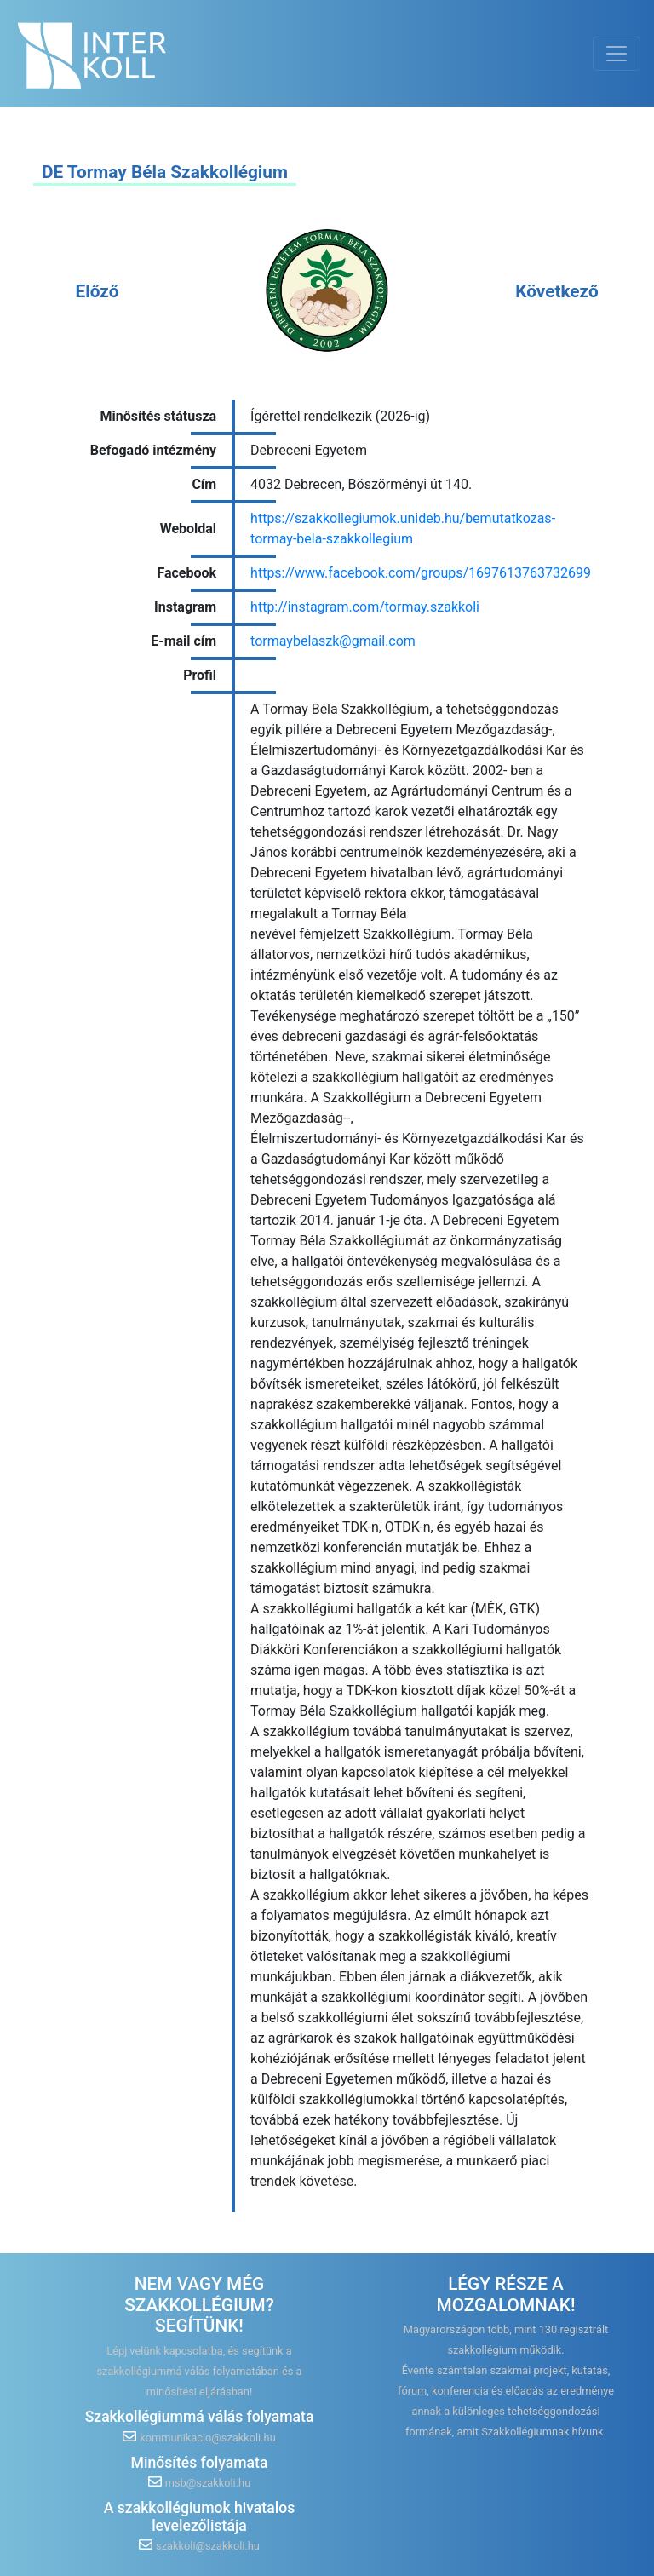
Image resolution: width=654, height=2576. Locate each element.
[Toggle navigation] (616, 54)
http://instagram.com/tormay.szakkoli (364, 607)
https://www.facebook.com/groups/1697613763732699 (420, 573)
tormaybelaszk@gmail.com (333, 641)
